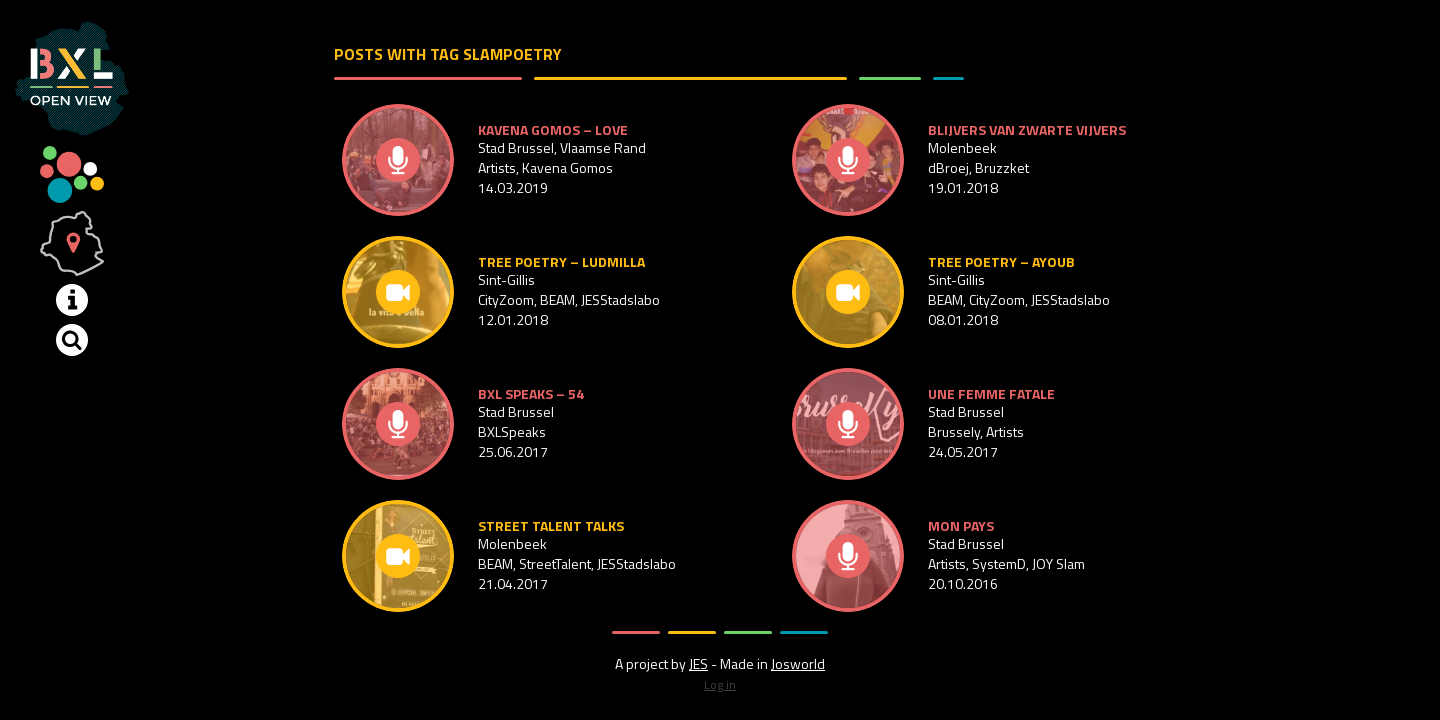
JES (698, 663)
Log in (720, 684)
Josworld (798, 663)
